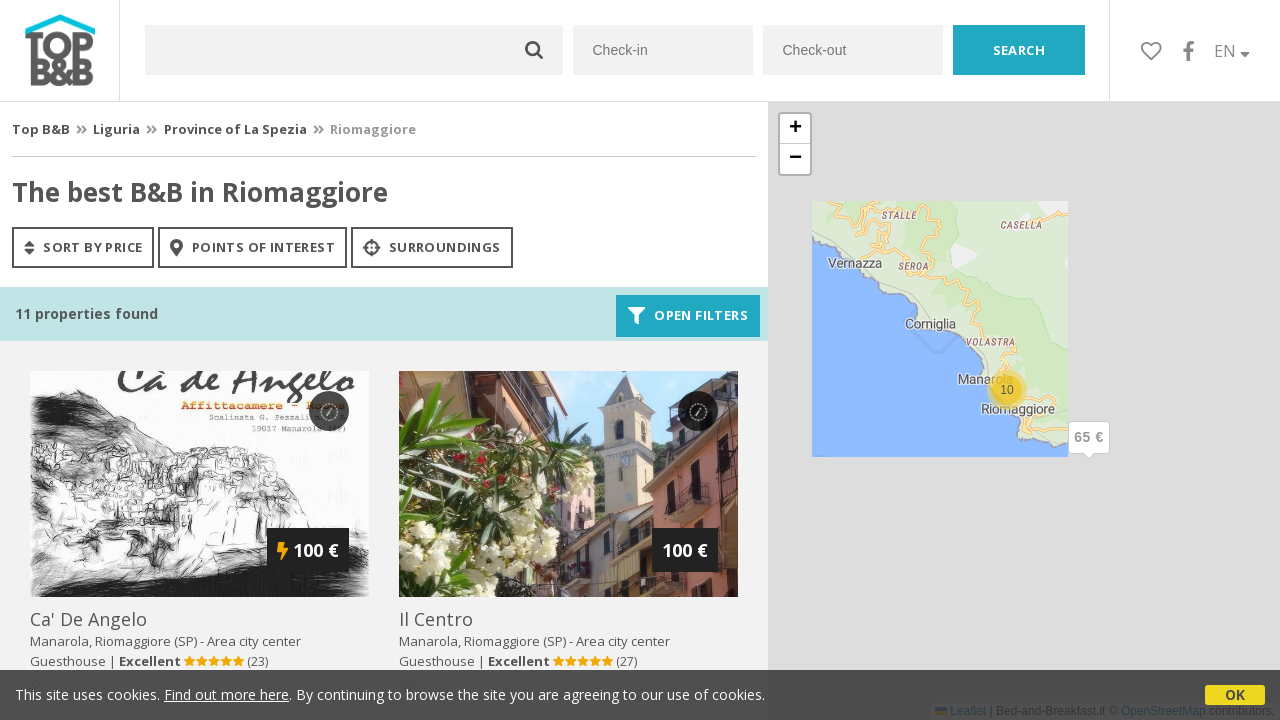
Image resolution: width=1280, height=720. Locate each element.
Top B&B (41, 129)
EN (1232, 51)
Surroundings (432, 247)
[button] (1089, 454)
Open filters (688, 316)
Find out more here (226, 694)
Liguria (116, 129)
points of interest (252, 247)
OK (1235, 694)
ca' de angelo (88, 619)
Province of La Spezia (235, 129)
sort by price (83, 247)
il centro (436, 619)
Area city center (254, 641)
